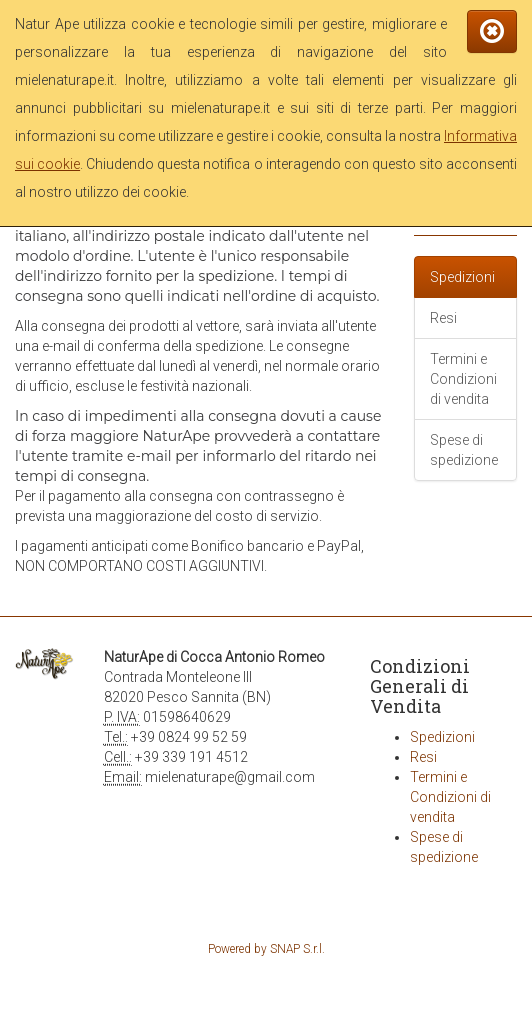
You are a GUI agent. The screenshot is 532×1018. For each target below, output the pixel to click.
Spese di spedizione (464, 450)
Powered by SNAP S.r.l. (266, 949)
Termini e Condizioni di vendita (463, 379)
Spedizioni (462, 277)
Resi (443, 318)
